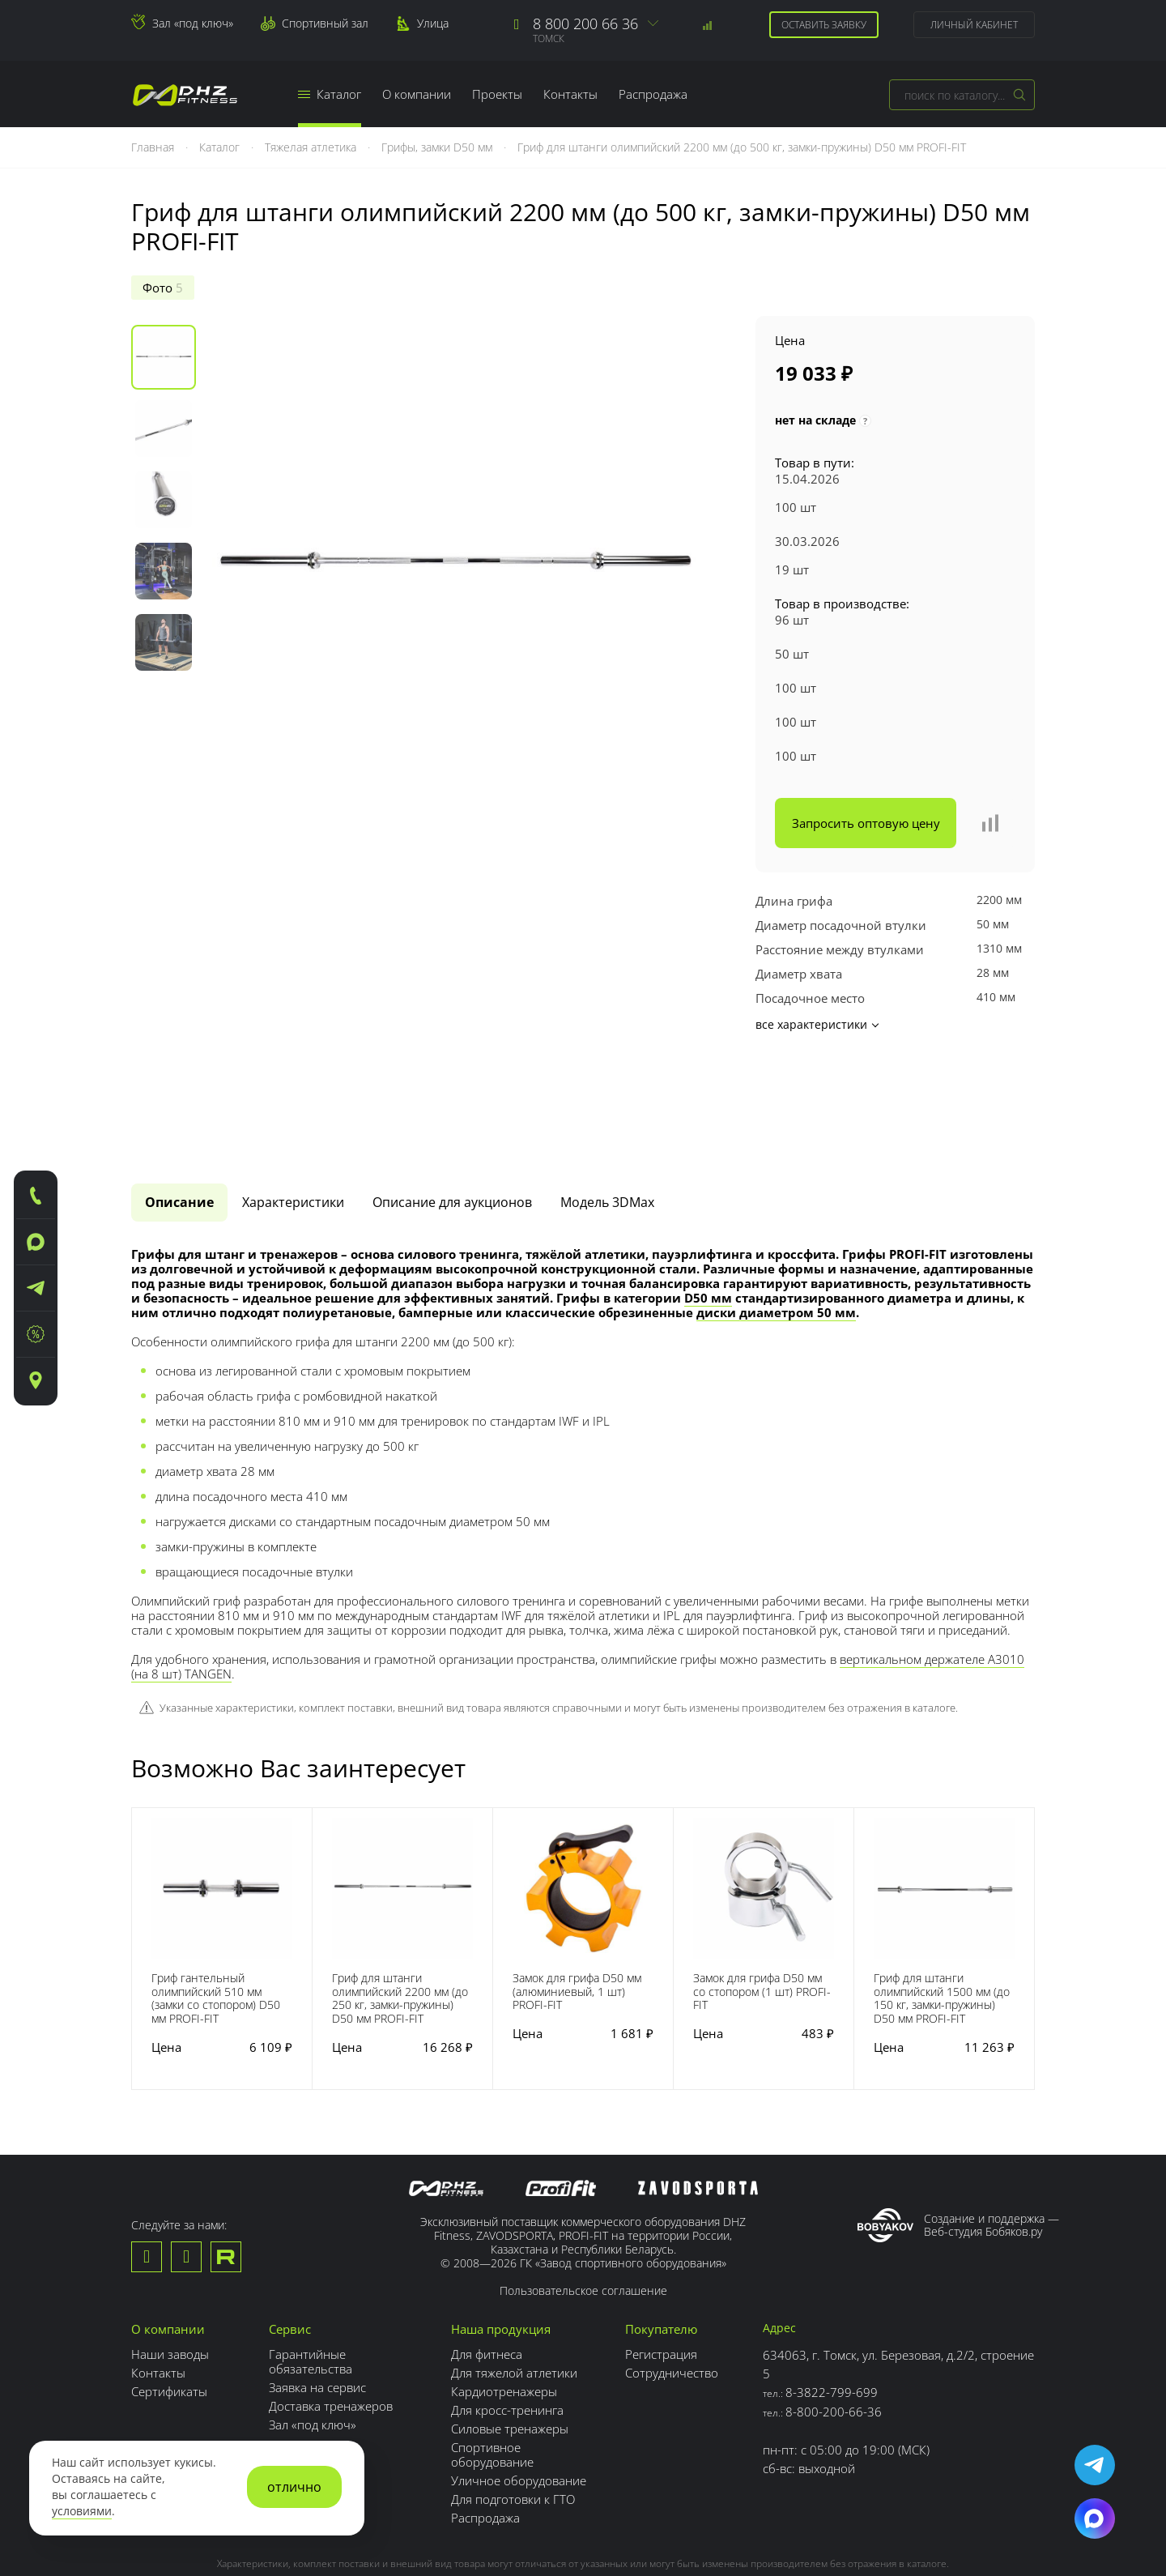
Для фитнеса (486, 2259)
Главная (154, 147)
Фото (163, 287)
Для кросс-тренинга (507, 2315)
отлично (294, 2487)
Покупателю (661, 2234)
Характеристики (293, 1106)
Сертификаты (169, 2296)
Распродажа (653, 94)
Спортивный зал (325, 23)
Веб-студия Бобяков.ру (983, 2136)
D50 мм (708, 1202)
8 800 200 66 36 (585, 23)
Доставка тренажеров (331, 2311)
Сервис (290, 2234)
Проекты (497, 94)
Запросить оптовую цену (866, 823)
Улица (433, 23)
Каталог (329, 94)
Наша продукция (501, 2234)
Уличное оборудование (518, 2386)
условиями (82, 2511)
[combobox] (962, 94)
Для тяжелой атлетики (514, 2278)
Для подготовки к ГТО (513, 2404)
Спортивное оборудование (492, 2359)
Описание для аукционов (452, 1106)
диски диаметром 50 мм (776, 1217)
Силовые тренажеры (509, 2334)
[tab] (179, 1107)
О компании (416, 94)
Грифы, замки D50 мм (438, 147)
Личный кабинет (974, 25)
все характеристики (816, 1024)
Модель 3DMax (607, 1106)
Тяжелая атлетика (312, 147)
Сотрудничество (671, 2278)
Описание (179, 1106)
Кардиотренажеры (504, 2296)
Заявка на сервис (317, 2292)
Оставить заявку (823, 25)
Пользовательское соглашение (583, 2195)
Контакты (570, 94)
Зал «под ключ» (192, 23)
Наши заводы (170, 2259)
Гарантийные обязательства (310, 2266)
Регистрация (661, 2259)
